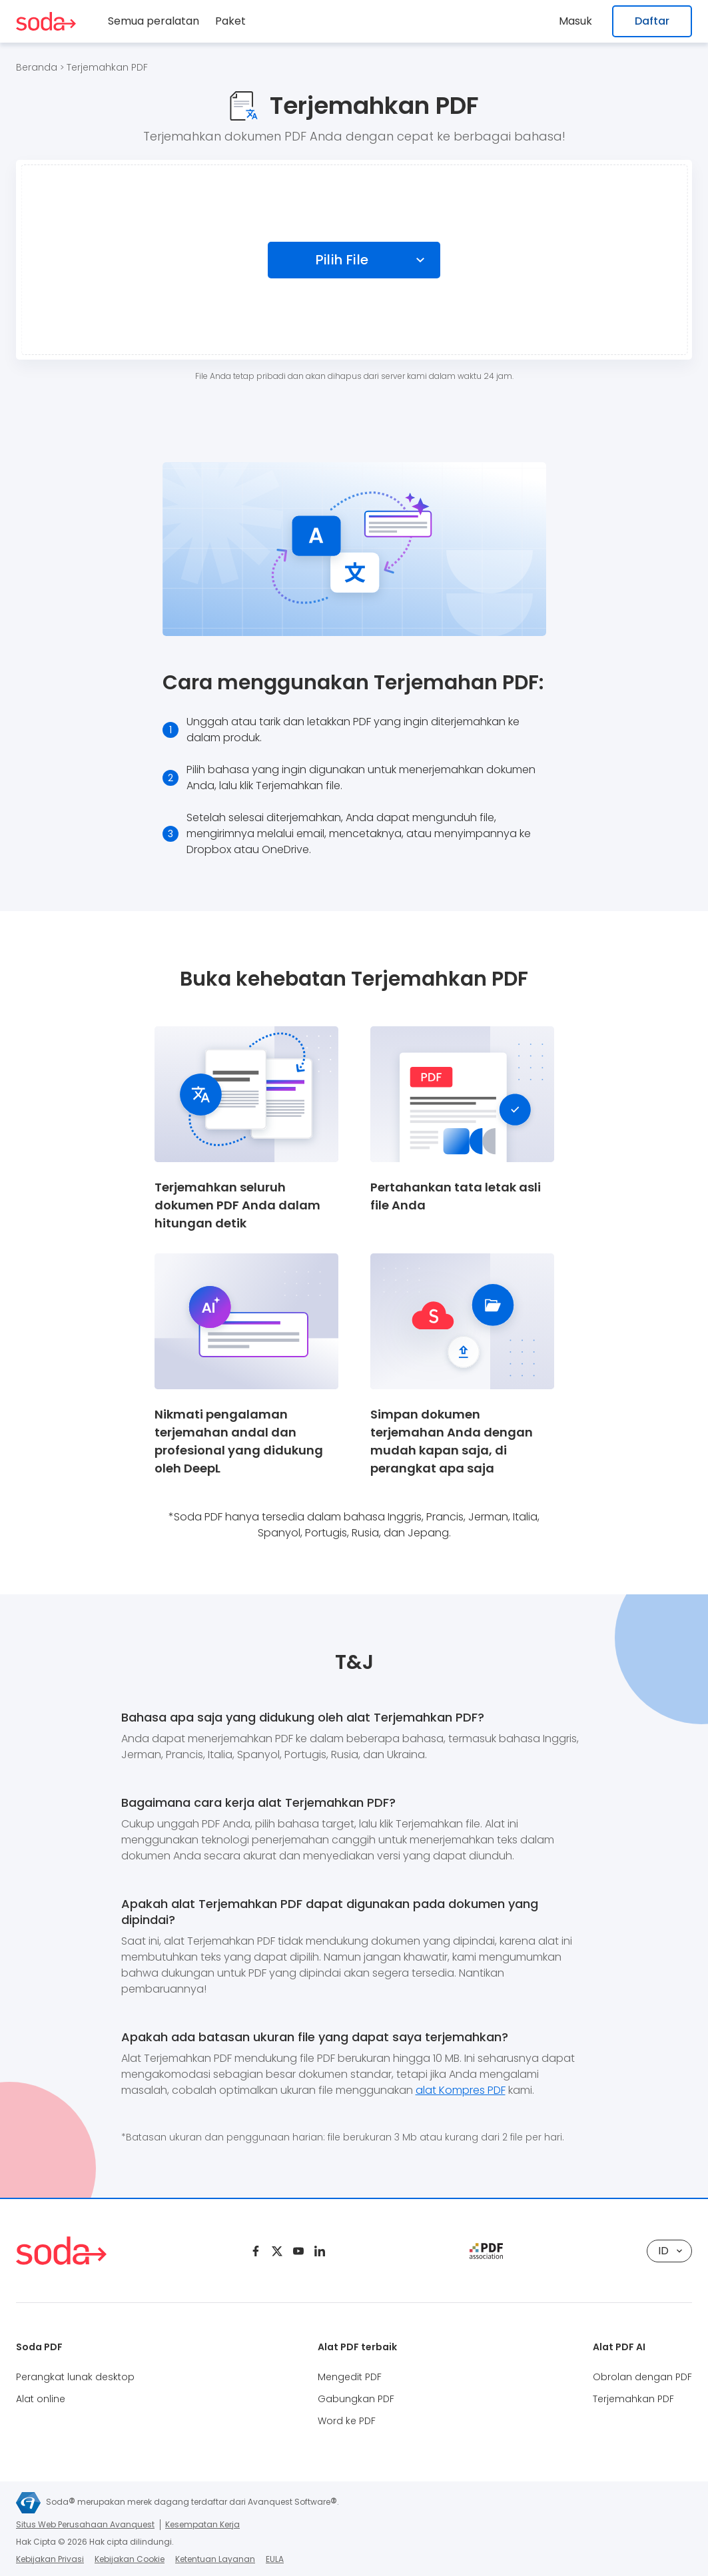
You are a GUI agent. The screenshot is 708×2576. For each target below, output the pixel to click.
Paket (230, 21)
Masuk (579, 21)
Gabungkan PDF (356, 2399)
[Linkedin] (320, 2251)
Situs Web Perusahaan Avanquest (85, 2524)
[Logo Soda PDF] (46, 21)
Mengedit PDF (350, 2377)
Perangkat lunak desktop (75, 2377)
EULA (275, 2559)
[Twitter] (277, 2251)
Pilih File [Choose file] (342, 259)
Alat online (40, 2399)
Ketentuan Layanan (215, 2559)
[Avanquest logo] (28, 2502)
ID (670, 2250)
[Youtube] (298, 2251)
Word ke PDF (347, 2420)
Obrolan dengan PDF (642, 2377)
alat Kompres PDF (461, 2090)
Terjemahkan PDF (107, 67)
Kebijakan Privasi (50, 2559)
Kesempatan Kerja (202, 2524)
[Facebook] (256, 2251)
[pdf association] (486, 2251)
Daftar (652, 21)
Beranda (36, 67)
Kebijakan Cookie (130, 2559)
